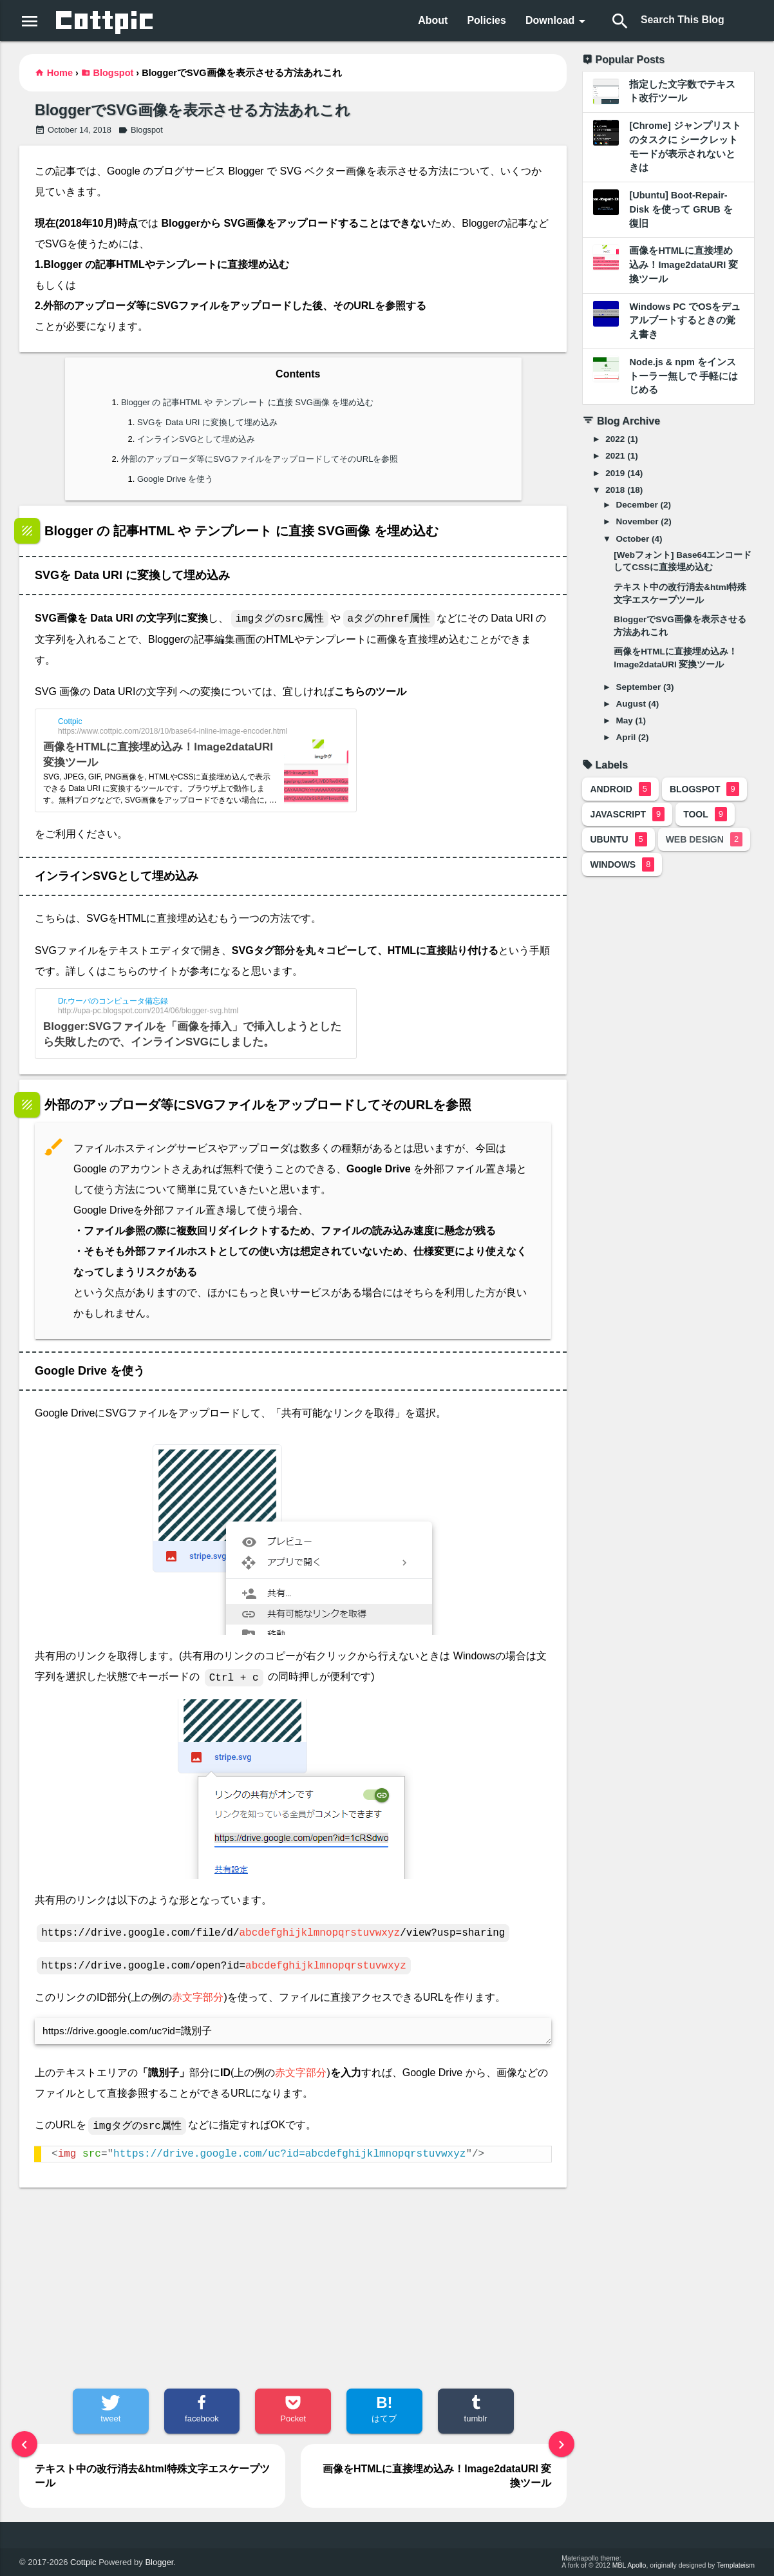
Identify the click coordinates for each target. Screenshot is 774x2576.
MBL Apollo (629, 2566)
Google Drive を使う (175, 479)
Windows (622, 864)
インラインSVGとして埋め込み (196, 439)
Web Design (704, 839)
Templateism (736, 2566)
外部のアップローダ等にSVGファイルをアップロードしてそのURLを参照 (259, 459)
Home (60, 73)
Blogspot (113, 73)
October (633, 539)
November (637, 521)
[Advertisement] (293, 2288)
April (626, 737)
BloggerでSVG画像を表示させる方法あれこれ (192, 110)
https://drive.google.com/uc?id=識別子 (293, 2031)
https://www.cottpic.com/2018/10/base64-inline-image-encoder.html (172, 731)
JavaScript (627, 814)
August (631, 704)
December (637, 505)
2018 (615, 490)
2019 (615, 473)
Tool (705, 814)
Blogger (159, 2562)
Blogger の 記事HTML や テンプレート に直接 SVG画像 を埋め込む (247, 402)
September (638, 687)
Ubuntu (618, 839)
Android (620, 789)
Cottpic (70, 721)
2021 (615, 456)
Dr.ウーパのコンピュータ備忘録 (113, 1001)
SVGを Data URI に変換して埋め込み (207, 422)
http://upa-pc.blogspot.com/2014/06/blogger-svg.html (148, 1010)
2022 (615, 439)
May (624, 720)
